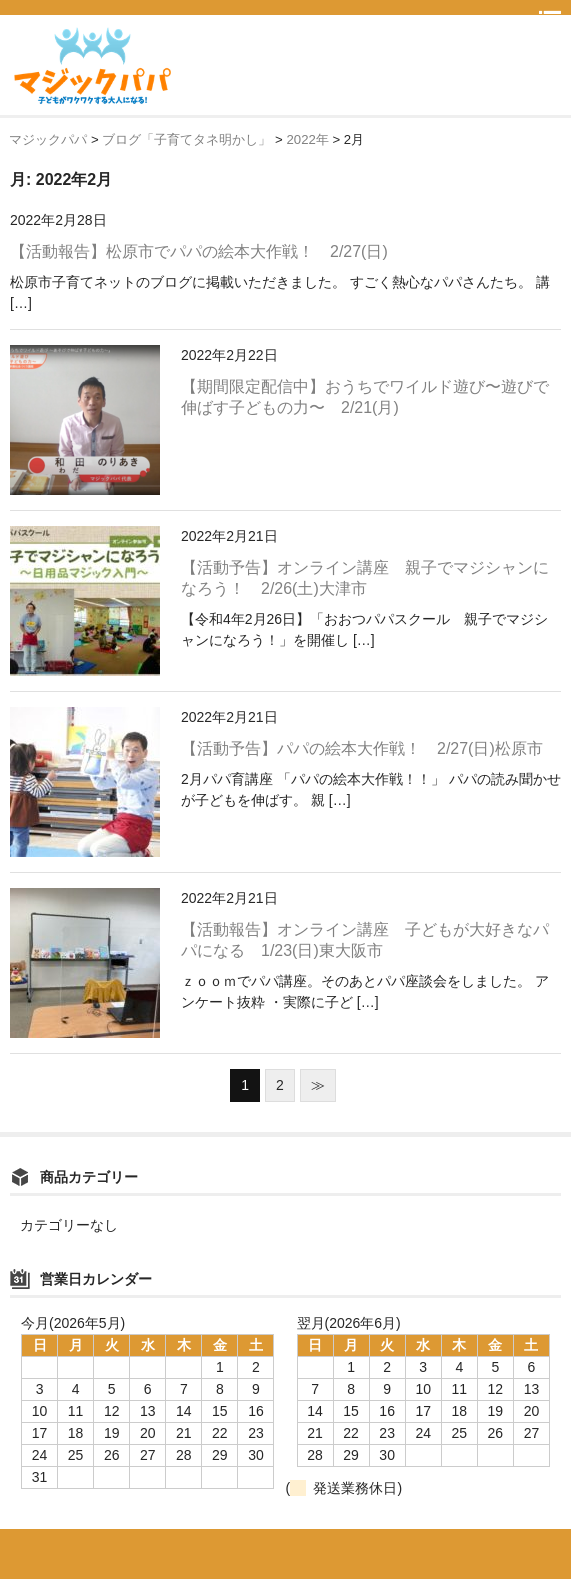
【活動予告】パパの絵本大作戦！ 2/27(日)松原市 (362, 748)
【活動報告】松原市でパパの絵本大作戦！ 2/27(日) (199, 251)
